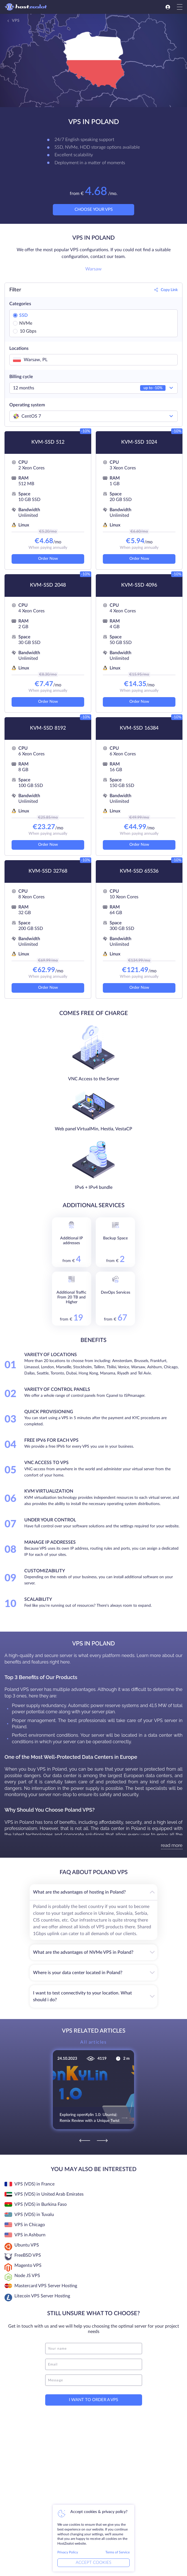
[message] (93, 2376)
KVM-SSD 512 (47, 442)
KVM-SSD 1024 (139, 442)
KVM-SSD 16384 (139, 728)
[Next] (102, 2136)
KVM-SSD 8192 (48, 728)
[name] (93, 2344)
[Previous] (84, 2136)
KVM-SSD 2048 (48, 585)
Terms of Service (117, 2552)
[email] (93, 2360)
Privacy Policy (67, 2552)
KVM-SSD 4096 (139, 585)
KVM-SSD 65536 (139, 871)
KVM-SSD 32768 (48, 871)
